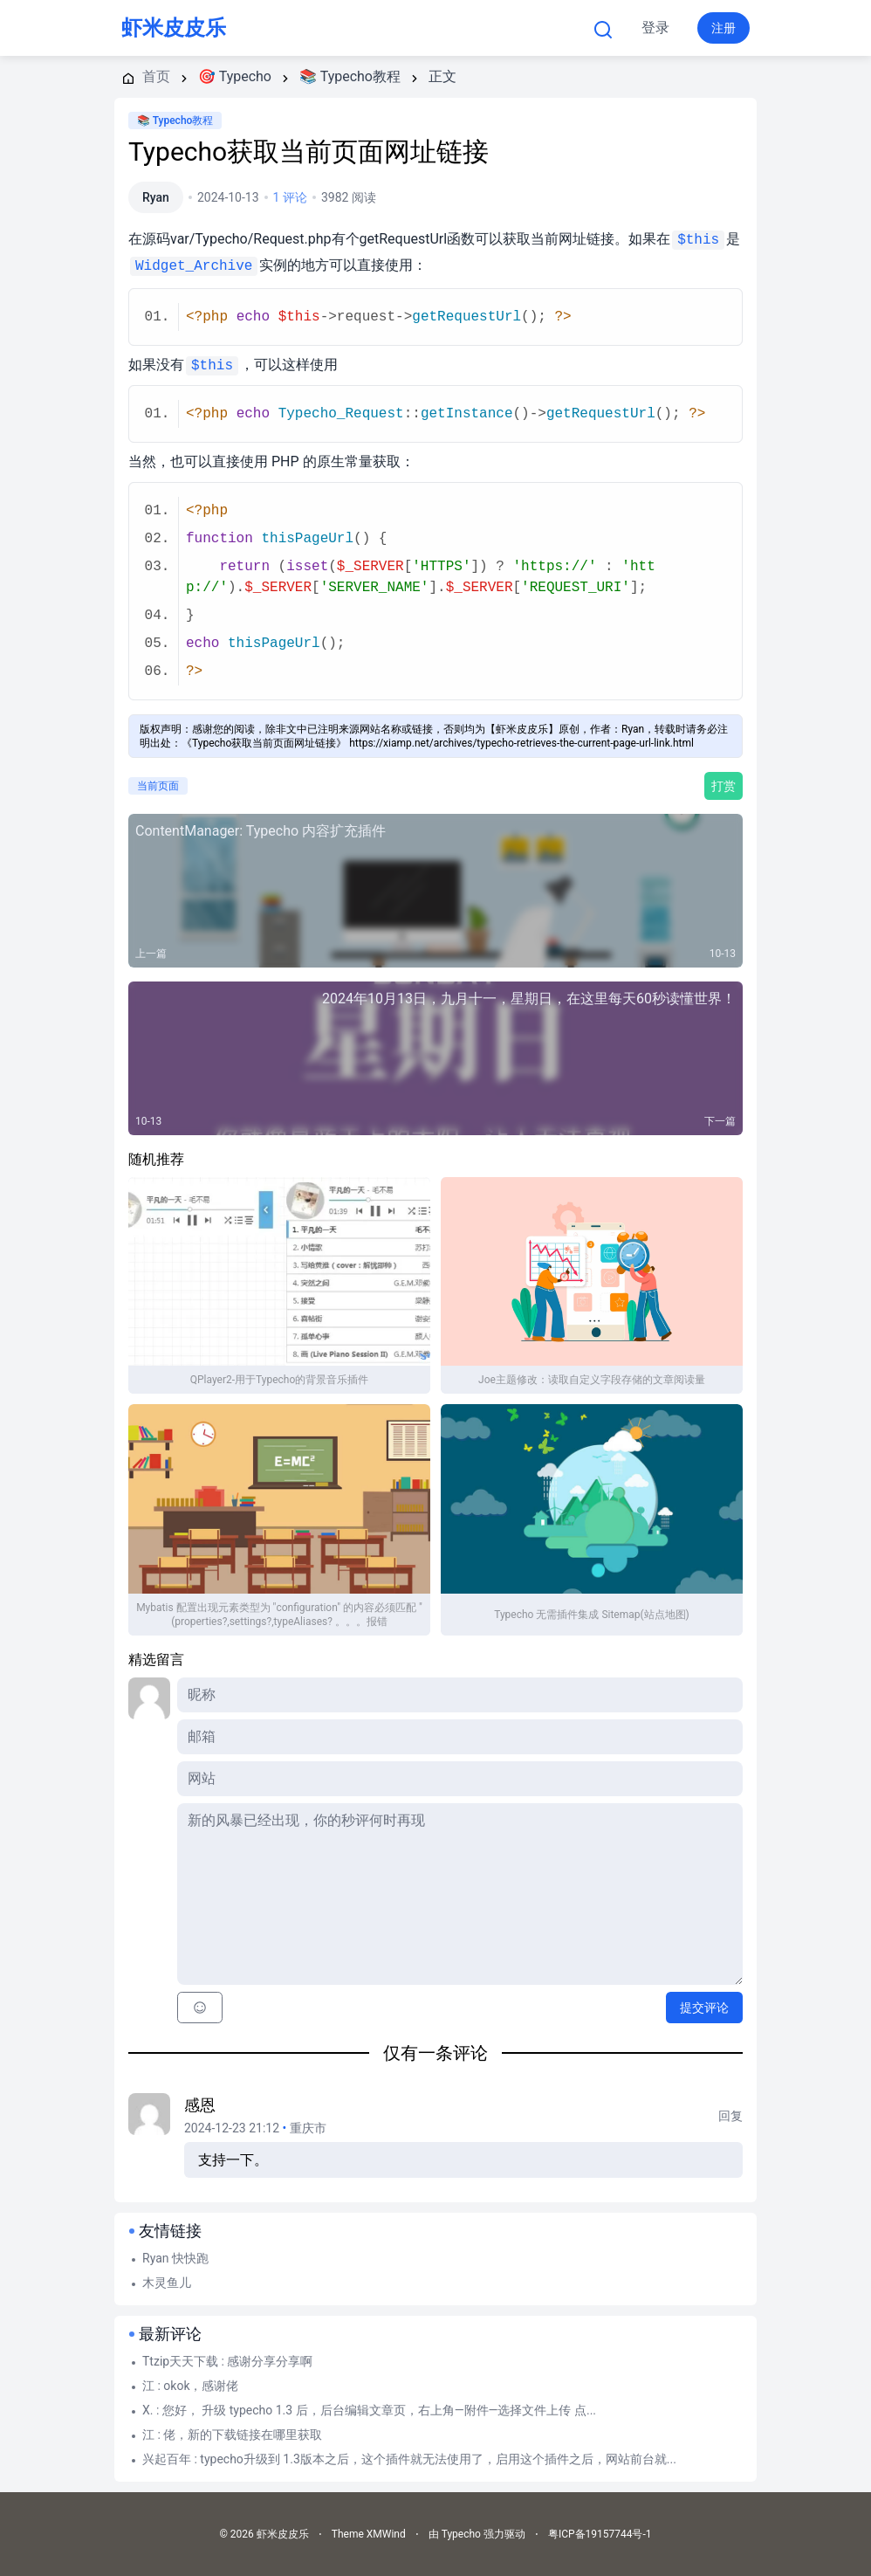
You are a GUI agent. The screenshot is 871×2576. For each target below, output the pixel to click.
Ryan (155, 197)
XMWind (386, 2534)
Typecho (400, 28)
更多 (499, 28)
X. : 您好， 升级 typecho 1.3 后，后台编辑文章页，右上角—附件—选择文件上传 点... (369, 2410)
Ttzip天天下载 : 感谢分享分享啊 (227, 2361)
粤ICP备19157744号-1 (600, 2534)
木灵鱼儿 (166, 2283)
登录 (655, 27)
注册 (723, 28)
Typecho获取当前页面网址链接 (308, 151)
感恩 (200, 2105)
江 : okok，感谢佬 (190, 2386)
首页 (308, 28)
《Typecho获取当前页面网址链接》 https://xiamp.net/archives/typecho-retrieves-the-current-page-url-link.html (438, 743)
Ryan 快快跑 (175, 2258)
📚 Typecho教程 (175, 120)
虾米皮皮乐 (173, 28)
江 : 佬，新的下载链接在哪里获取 (232, 2435)
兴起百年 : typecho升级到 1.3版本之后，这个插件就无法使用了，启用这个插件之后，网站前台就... (409, 2459)
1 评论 (290, 197)
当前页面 (158, 786)
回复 (730, 2116)
